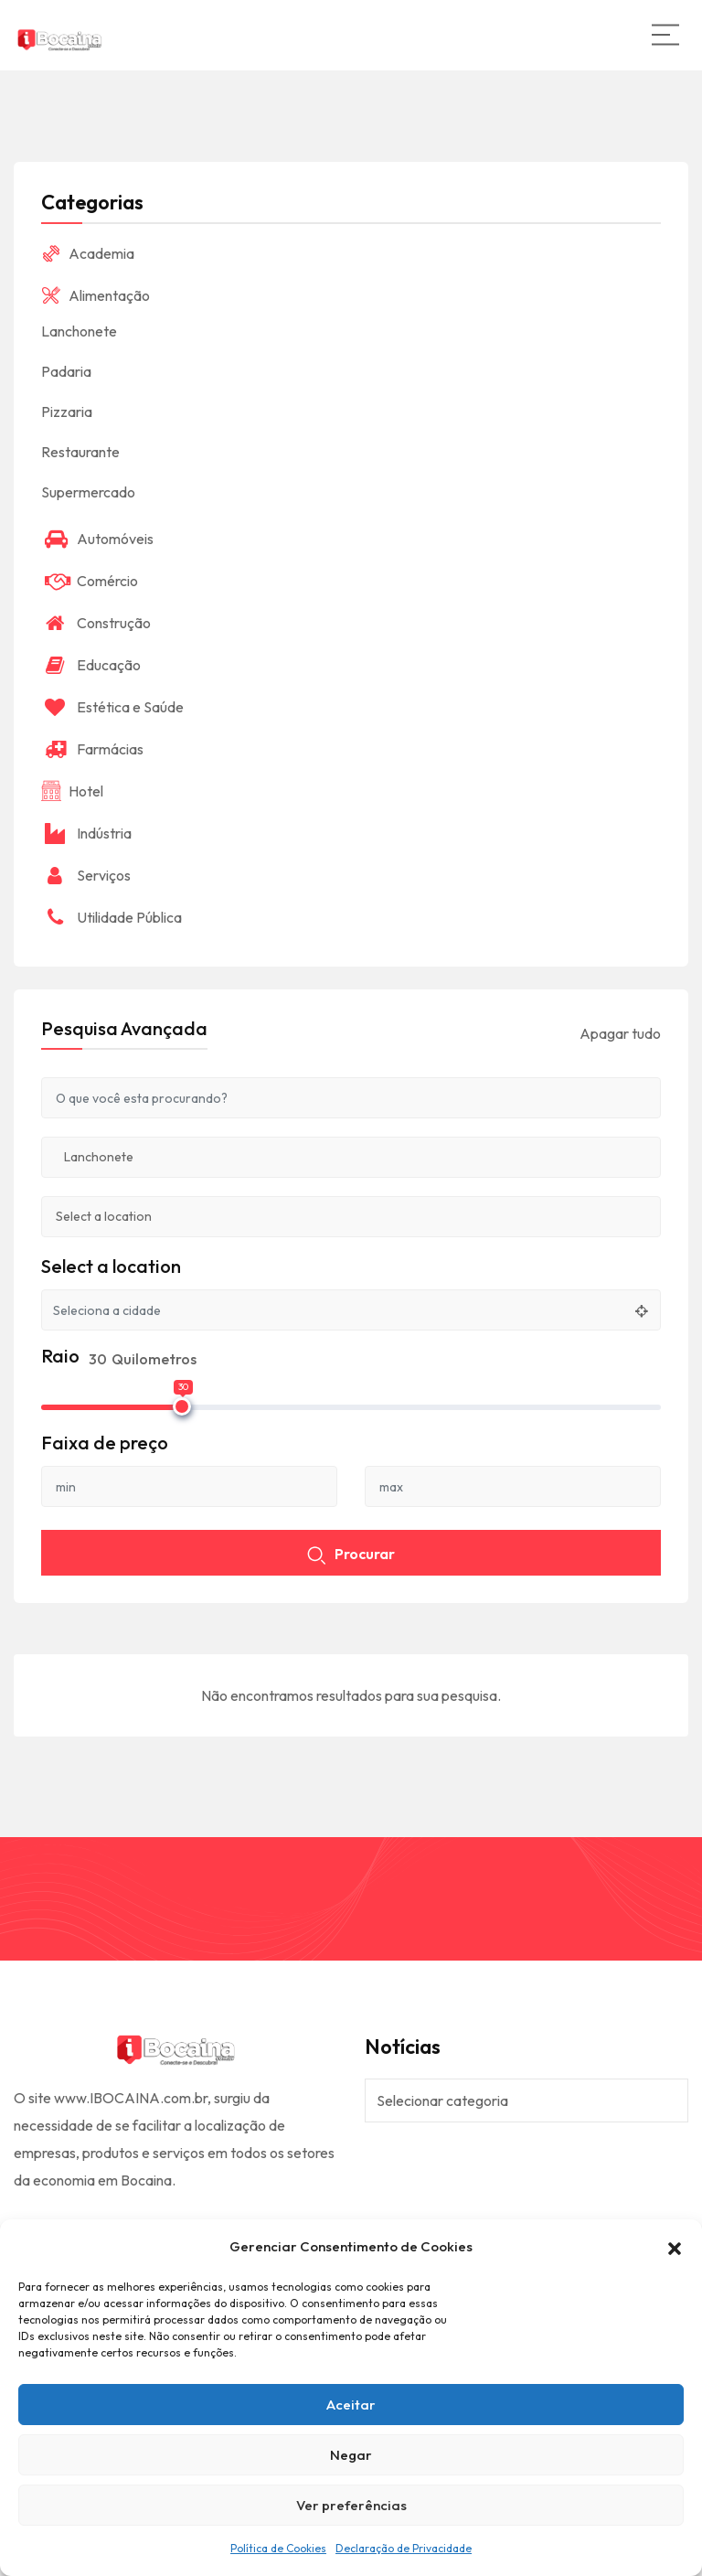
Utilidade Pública (111, 917)
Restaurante (80, 452)
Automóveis (97, 538)
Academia (87, 253)
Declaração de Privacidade (403, 2548)
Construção (96, 622)
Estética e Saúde (112, 707)
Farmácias (92, 749)
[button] (674, 2247)
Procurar (351, 1555)
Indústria (86, 833)
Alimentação (95, 295)
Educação (91, 665)
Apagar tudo (620, 1033)
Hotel (72, 791)
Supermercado (88, 492)
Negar (351, 2455)
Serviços (86, 875)
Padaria (66, 371)
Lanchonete (79, 331)
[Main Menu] (665, 35)
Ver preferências (351, 2505)
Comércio (89, 580)
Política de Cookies (278, 2548)
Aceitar (351, 2404)
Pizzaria (66, 411)
